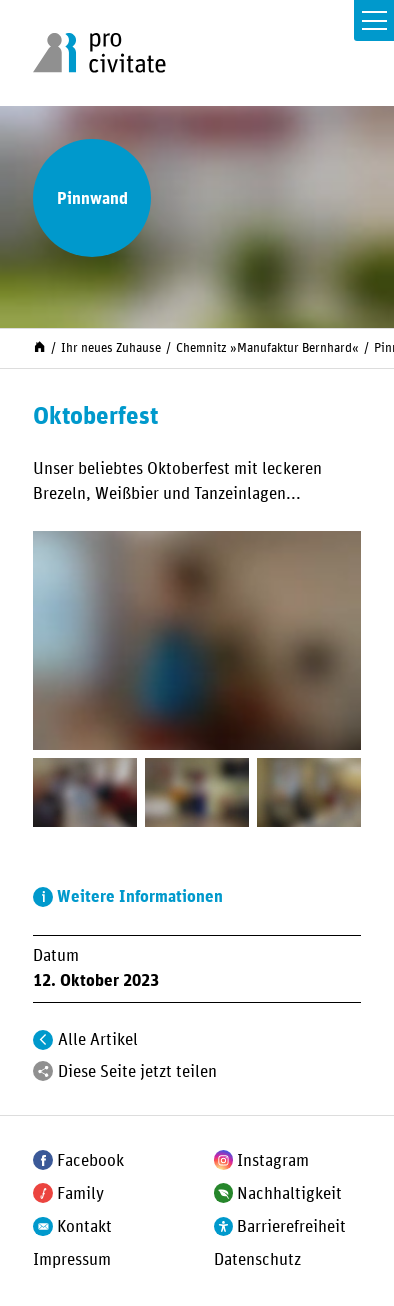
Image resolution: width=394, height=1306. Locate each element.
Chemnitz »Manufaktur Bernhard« (267, 348)
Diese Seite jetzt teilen (137, 1072)
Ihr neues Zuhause (111, 348)
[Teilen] (43, 1071)
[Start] (39, 346)
